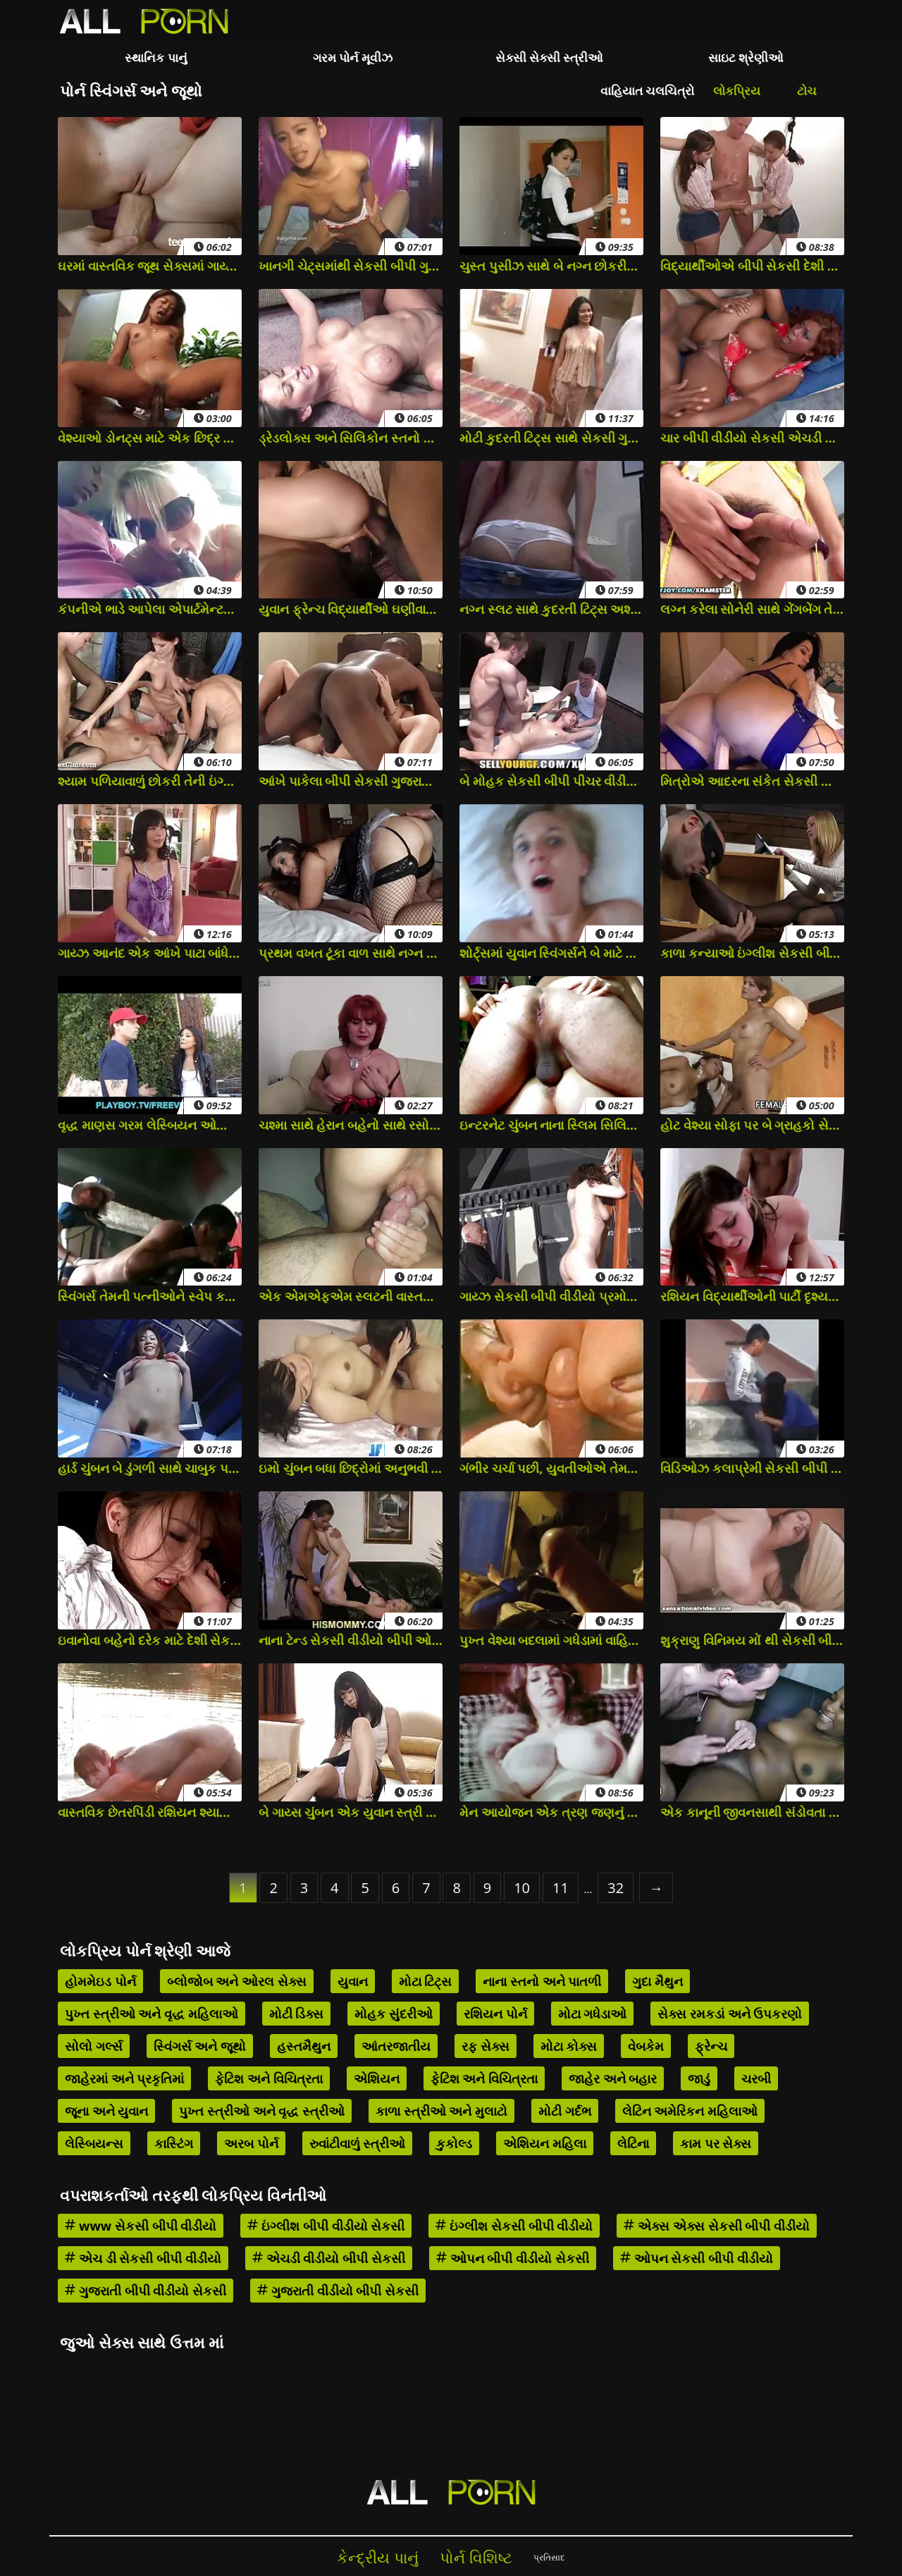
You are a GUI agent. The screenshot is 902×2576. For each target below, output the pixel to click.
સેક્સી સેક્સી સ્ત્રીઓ (549, 57)
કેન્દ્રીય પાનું (378, 2557)
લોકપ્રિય (736, 90)
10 (522, 1887)
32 (615, 1887)
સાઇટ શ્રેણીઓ (746, 57)
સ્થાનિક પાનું (156, 57)
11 (560, 1887)
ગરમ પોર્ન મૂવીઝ (353, 57)
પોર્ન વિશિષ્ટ (476, 2557)
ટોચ (807, 90)
